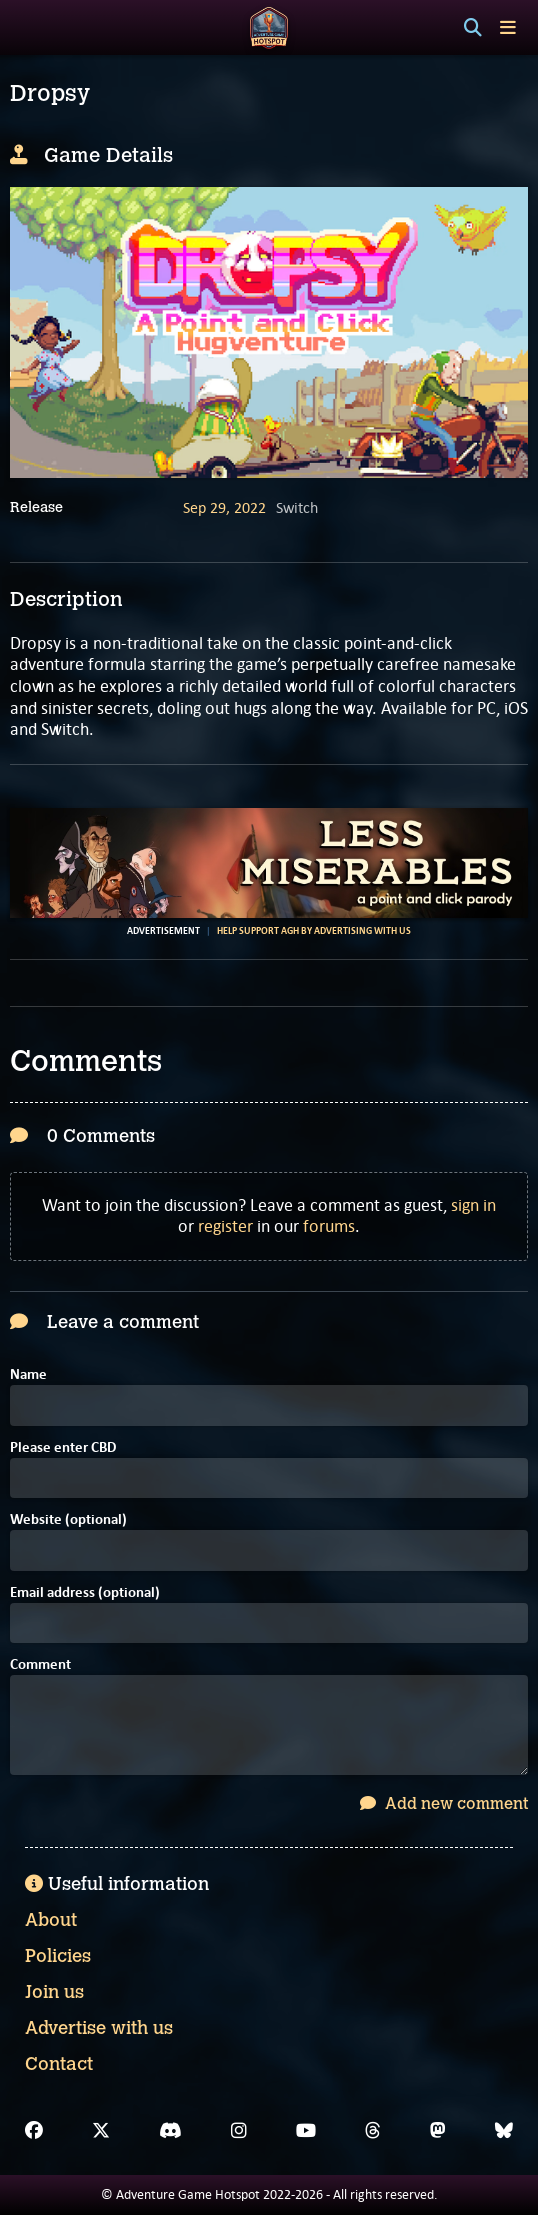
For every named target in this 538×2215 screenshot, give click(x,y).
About (51, 1920)
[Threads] (373, 2131)
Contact (59, 2064)
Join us (54, 1992)
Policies (58, 1956)
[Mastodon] (438, 2131)
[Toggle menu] (508, 27)
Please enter (63, 1448)
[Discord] (170, 2131)
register (225, 1226)
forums (329, 1226)
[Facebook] (34, 2131)
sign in (473, 1205)
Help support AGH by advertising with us (314, 931)
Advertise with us (99, 2028)
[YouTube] (306, 2131)
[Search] (473, 28)
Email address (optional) (85, 1593)
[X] (101, 2131)
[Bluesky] (504, 2131)
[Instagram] (239, 2131)
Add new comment (444, 1803)
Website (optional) (68, 1520)
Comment (40, 1665)
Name (28, 1375)
